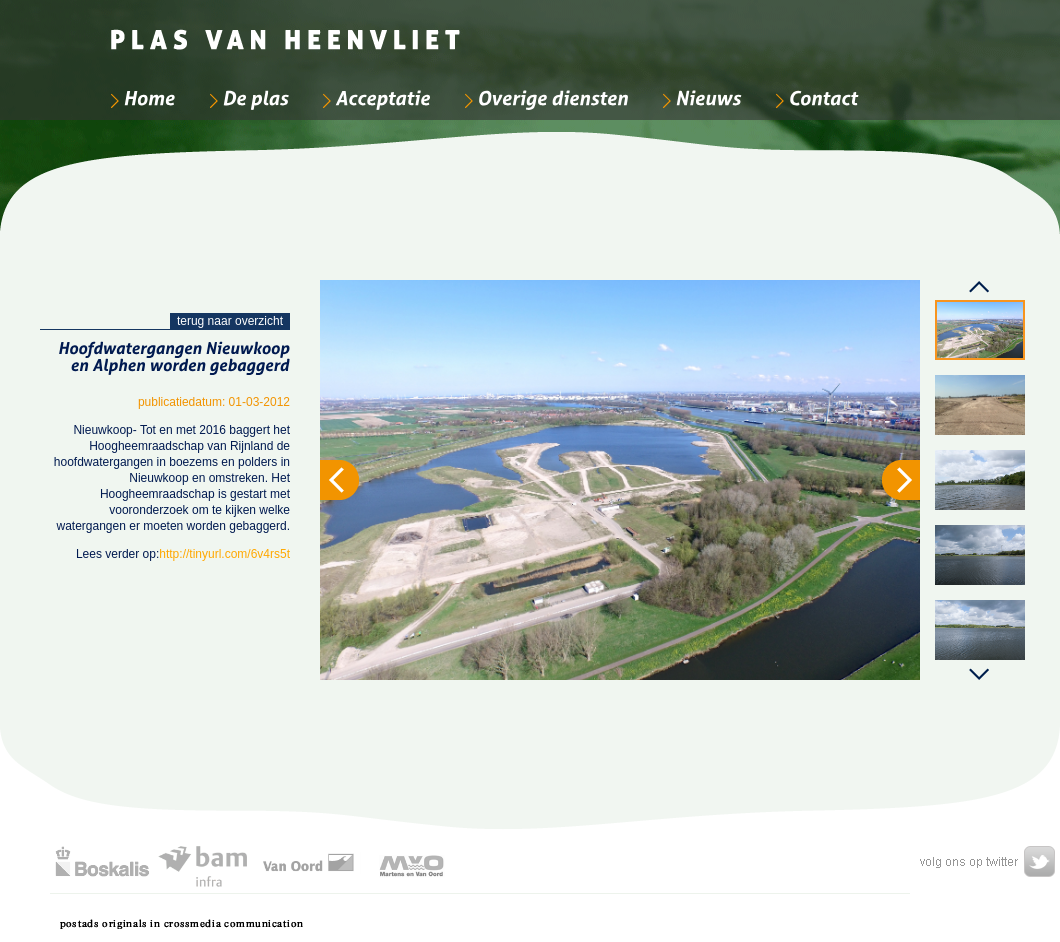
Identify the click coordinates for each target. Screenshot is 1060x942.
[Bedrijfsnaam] (287, 30)
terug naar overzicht (230, 321)
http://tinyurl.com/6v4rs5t (224, 554)
